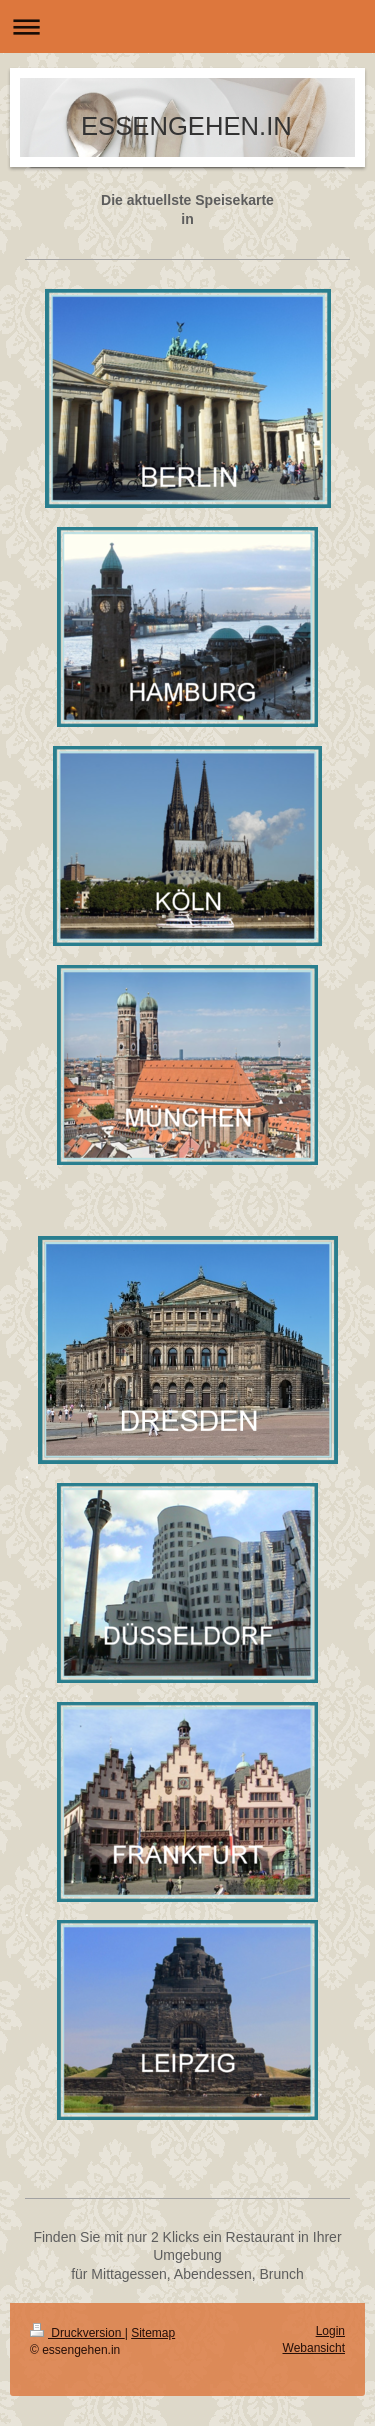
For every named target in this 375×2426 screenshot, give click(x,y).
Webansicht (314, 2348)
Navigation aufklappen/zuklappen (187, 26)
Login (330, 2331)
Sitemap (153, 2333)
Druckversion (77, 2333)
